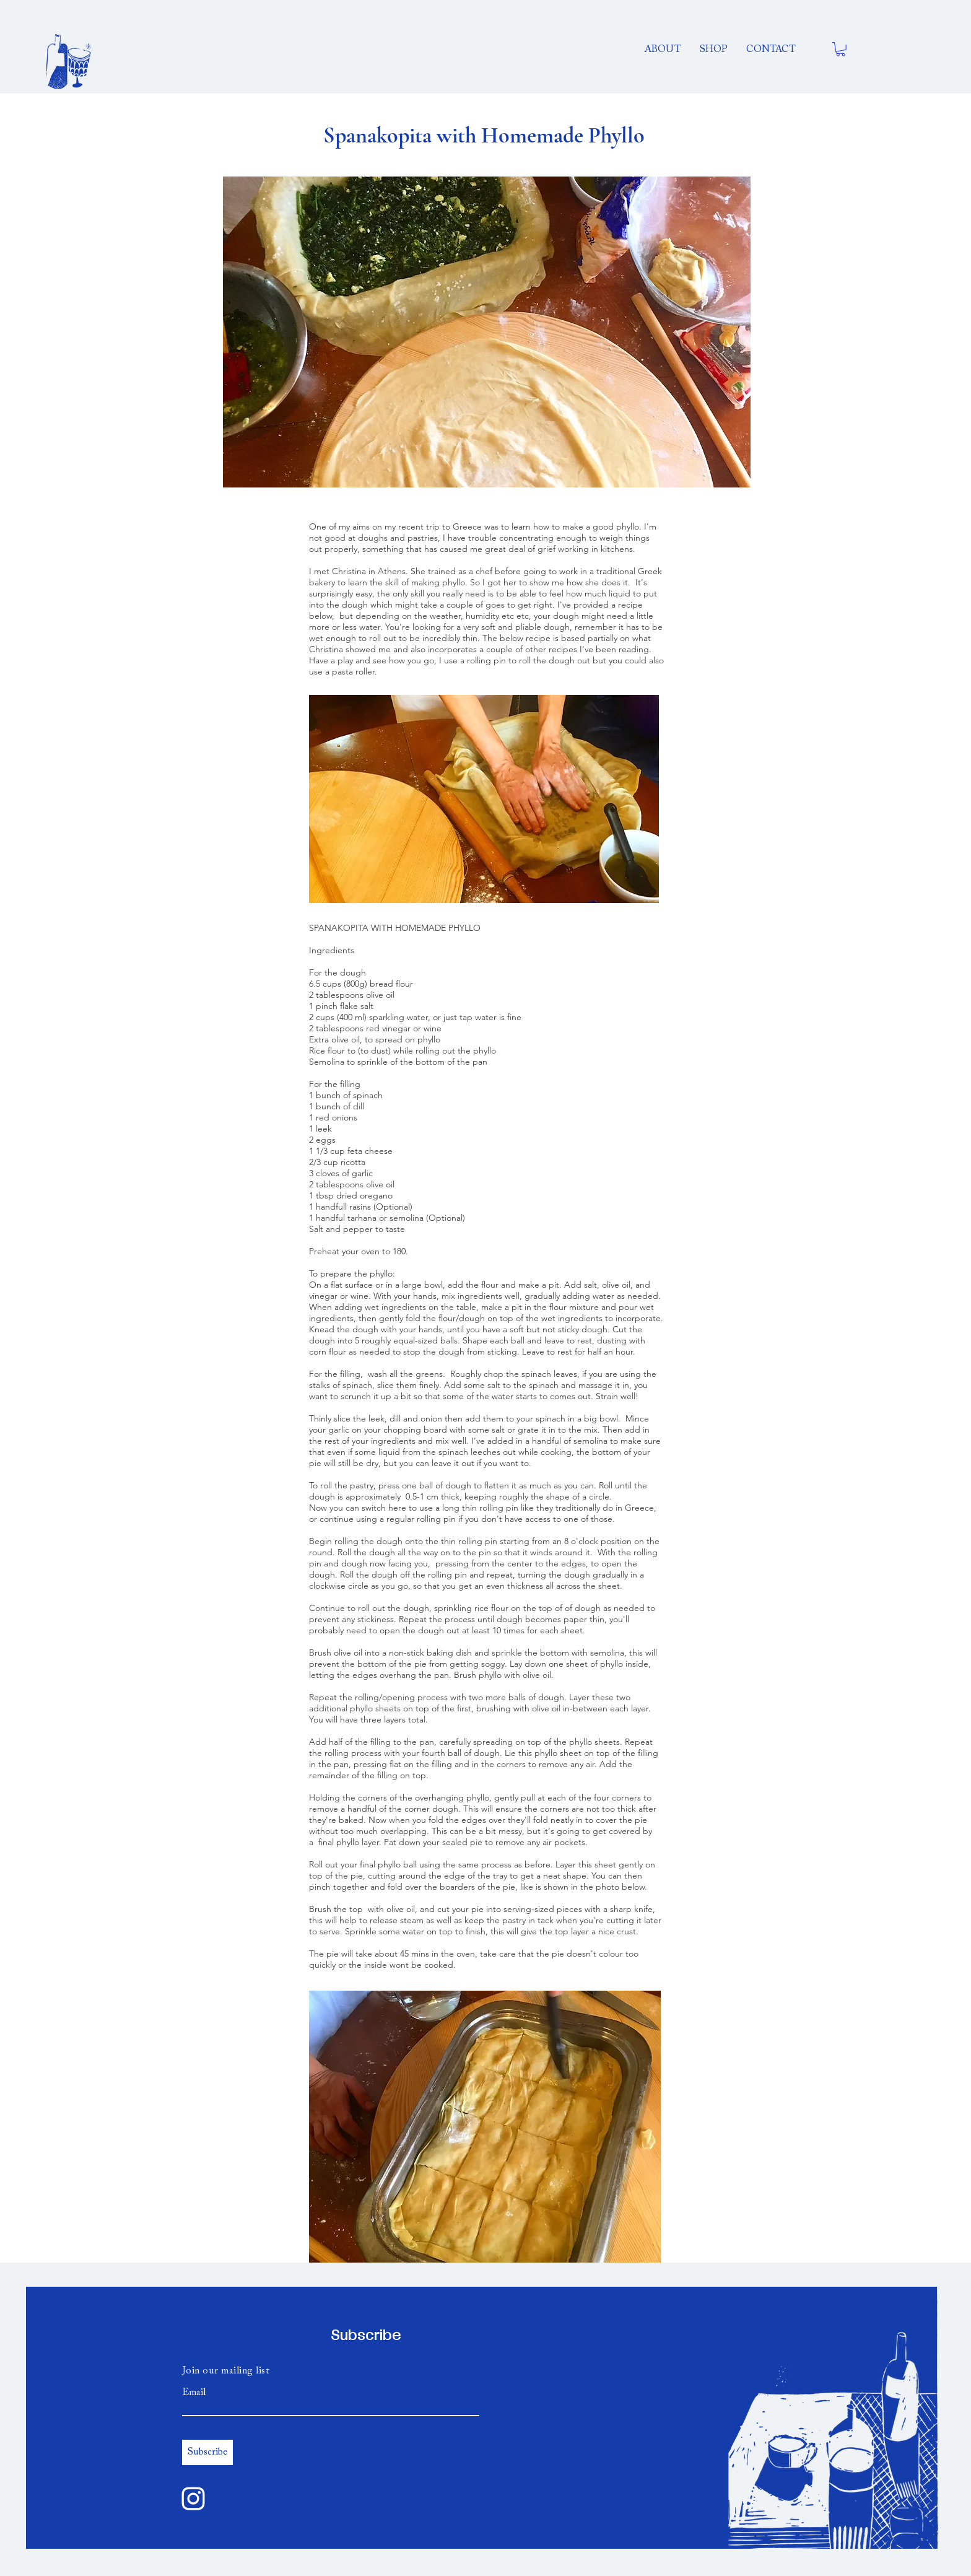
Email (194, 2393)
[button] (840, 49)
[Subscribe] (207, 2452)
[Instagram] (193, 2498)
